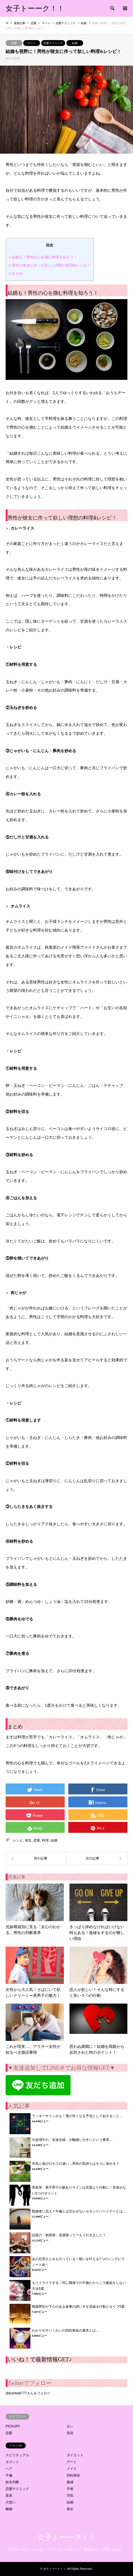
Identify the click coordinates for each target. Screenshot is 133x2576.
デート (31, 43)
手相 (70, 2489)
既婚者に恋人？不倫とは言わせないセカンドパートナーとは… (79, 2211)
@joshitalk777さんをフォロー (28, 2393)
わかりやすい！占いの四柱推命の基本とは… (65, 2330)
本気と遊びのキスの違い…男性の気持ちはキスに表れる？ (75, 2164)
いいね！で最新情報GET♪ (40, 2359)
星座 (9, 2496)
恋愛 (14, 43)
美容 (70, 2433)
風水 (70, 2509)
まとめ (16, 273)
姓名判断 (12, 2482)
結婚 (75, 43)
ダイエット (75, 2455)
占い (70, 2426)
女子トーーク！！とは (25, 2550)
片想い (11, 2502)
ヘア (9, 2469)
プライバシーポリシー (63, 2550)
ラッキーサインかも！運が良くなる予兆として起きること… (77, 2116)
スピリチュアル (17, 2455)
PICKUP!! (13, 2426)
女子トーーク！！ (66, 2537)
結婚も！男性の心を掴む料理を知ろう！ (43, 257)
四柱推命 (73, 2475)
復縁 (70, 2482)
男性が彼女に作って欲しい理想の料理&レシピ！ (50, 265)
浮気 (70, 2496)
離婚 (9, 2509)
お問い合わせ (111, 2550)
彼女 (28, 1840)
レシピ (18, 1840)
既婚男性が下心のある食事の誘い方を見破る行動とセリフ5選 (78, 2307)
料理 (45, 1840)
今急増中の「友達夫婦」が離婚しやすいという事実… (72, 2140)
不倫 (9, 2475)
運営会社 (90, 2550)
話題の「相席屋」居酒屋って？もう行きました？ (69, 2235)
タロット (12, 2462)
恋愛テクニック (53, 43)
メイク (72, 2469)
